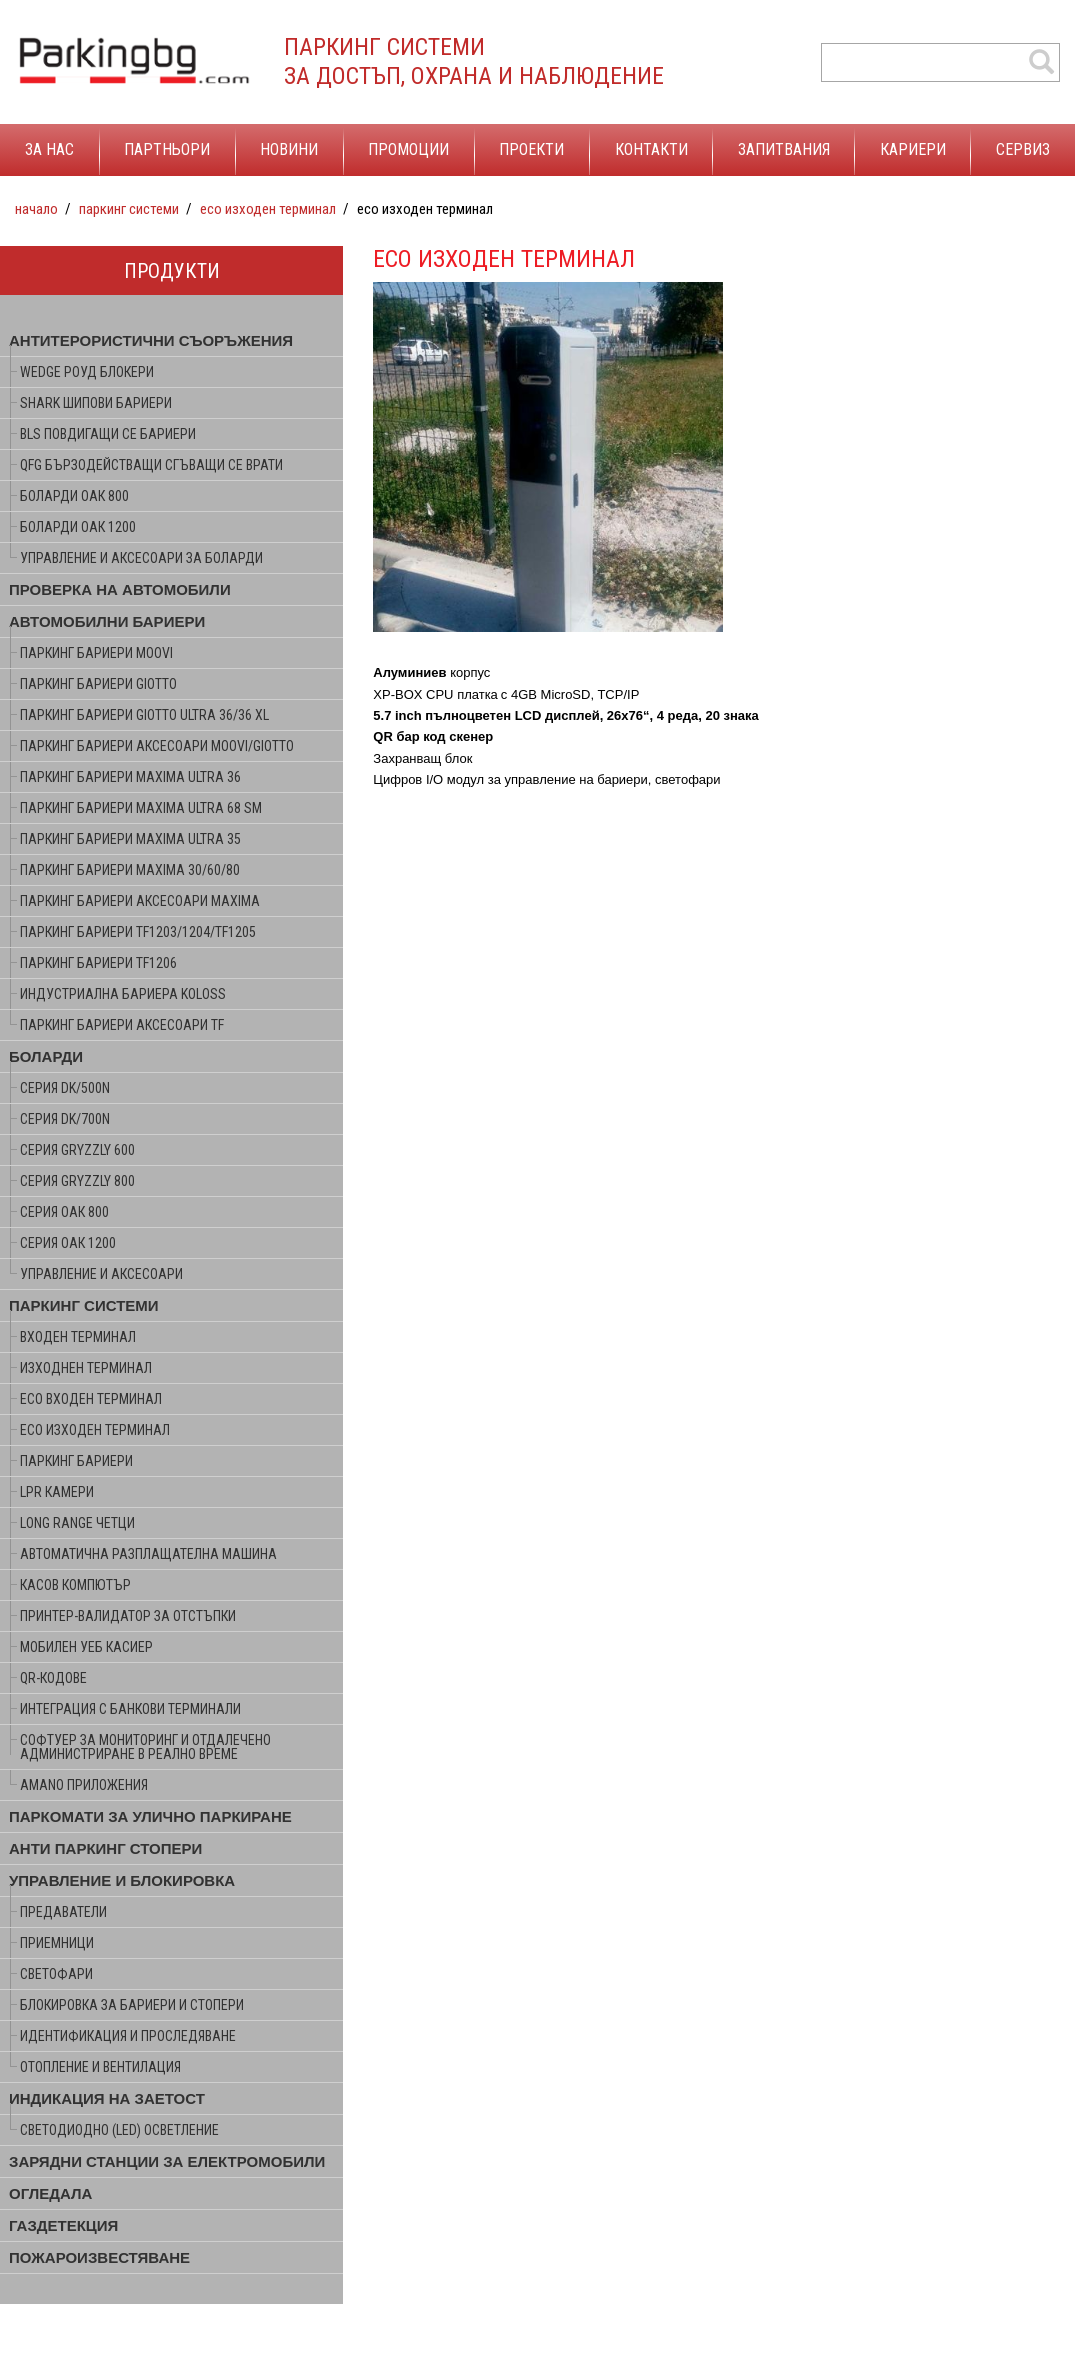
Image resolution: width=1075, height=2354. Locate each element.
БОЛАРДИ (46, 1056)
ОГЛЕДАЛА (50, 2193)
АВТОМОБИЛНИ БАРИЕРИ (107, 621)
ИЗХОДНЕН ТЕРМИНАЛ (86, 1368)
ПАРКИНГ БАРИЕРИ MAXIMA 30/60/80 (130, 870)
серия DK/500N (65, 1088)
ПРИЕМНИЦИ (57, 1943)
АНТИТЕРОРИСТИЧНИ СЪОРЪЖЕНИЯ (151, 340)
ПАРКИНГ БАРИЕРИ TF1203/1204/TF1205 (138, 932)
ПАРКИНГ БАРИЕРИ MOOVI (96, 653)
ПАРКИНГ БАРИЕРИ (76, 1461)
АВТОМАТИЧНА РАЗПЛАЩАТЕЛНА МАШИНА (148, 1554)
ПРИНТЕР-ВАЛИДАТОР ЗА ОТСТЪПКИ (128, 1616)
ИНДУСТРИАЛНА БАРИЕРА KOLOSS (123, 994)
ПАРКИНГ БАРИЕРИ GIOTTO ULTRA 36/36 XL (144, 715)
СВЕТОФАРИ (56, 1974)
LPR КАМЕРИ (57, 1492)
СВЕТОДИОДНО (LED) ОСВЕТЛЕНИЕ (119, 2130)
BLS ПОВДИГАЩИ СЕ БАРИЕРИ (108, 434)
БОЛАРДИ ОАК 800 (74, 496)
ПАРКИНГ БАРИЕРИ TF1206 (98, 963)
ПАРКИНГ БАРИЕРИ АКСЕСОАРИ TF (122, 1025)
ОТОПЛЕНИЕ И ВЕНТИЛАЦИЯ (100, 2067)
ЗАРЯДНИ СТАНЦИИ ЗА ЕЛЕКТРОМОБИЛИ (167, 2161)
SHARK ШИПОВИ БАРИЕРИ (96, 403)
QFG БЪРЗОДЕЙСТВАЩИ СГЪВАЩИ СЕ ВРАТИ (151, 465)
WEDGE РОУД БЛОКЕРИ (87, 372)
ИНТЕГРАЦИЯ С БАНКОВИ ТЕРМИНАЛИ (130, 1709)
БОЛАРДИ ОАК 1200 (78, 527)
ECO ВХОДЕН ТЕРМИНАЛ (91, 1399)
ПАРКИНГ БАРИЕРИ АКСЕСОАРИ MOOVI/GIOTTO (157, 746)
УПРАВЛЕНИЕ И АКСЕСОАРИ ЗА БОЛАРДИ (141, 558)
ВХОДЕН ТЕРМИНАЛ (78, 1337)
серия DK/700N (65, 1119)
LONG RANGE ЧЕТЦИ (77, 1523)
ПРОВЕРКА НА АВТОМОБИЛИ (120, 589)
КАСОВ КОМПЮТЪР (75, 1585)
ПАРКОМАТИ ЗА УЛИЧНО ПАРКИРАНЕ (150, 1816)
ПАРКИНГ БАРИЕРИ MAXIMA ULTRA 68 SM (141, 808)
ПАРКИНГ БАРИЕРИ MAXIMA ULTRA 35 (130, 839)
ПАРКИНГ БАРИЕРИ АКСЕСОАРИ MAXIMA (140, 901)
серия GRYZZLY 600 (77, 1150)
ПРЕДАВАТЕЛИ (63, 1912)
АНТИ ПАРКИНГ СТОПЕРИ (105, 1848)
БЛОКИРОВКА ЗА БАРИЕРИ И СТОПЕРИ (132, 2005)
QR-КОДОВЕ (53, 1678)
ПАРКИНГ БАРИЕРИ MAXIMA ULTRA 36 (130, 777)
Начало (36, 209)
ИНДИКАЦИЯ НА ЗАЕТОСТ (107, 2098)
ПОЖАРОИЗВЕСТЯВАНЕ (99, 2257)
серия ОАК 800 (64, 1212)
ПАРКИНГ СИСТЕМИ (129, 209)
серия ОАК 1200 (68, 1243)
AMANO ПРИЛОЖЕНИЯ (84, 1785)
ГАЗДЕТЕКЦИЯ (63, 2225)
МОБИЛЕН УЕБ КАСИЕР (86, 1647)
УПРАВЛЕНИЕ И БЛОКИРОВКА (122, 1880)
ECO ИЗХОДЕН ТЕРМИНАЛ (268, 209)
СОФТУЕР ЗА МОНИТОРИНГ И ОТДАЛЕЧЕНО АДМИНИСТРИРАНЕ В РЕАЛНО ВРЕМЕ (145, 1747)
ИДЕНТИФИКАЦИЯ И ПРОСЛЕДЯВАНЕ (128, 2036)
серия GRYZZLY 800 (77, 1181)
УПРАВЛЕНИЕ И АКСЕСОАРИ (101, 1274)
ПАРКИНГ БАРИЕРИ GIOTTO (98, 684)
